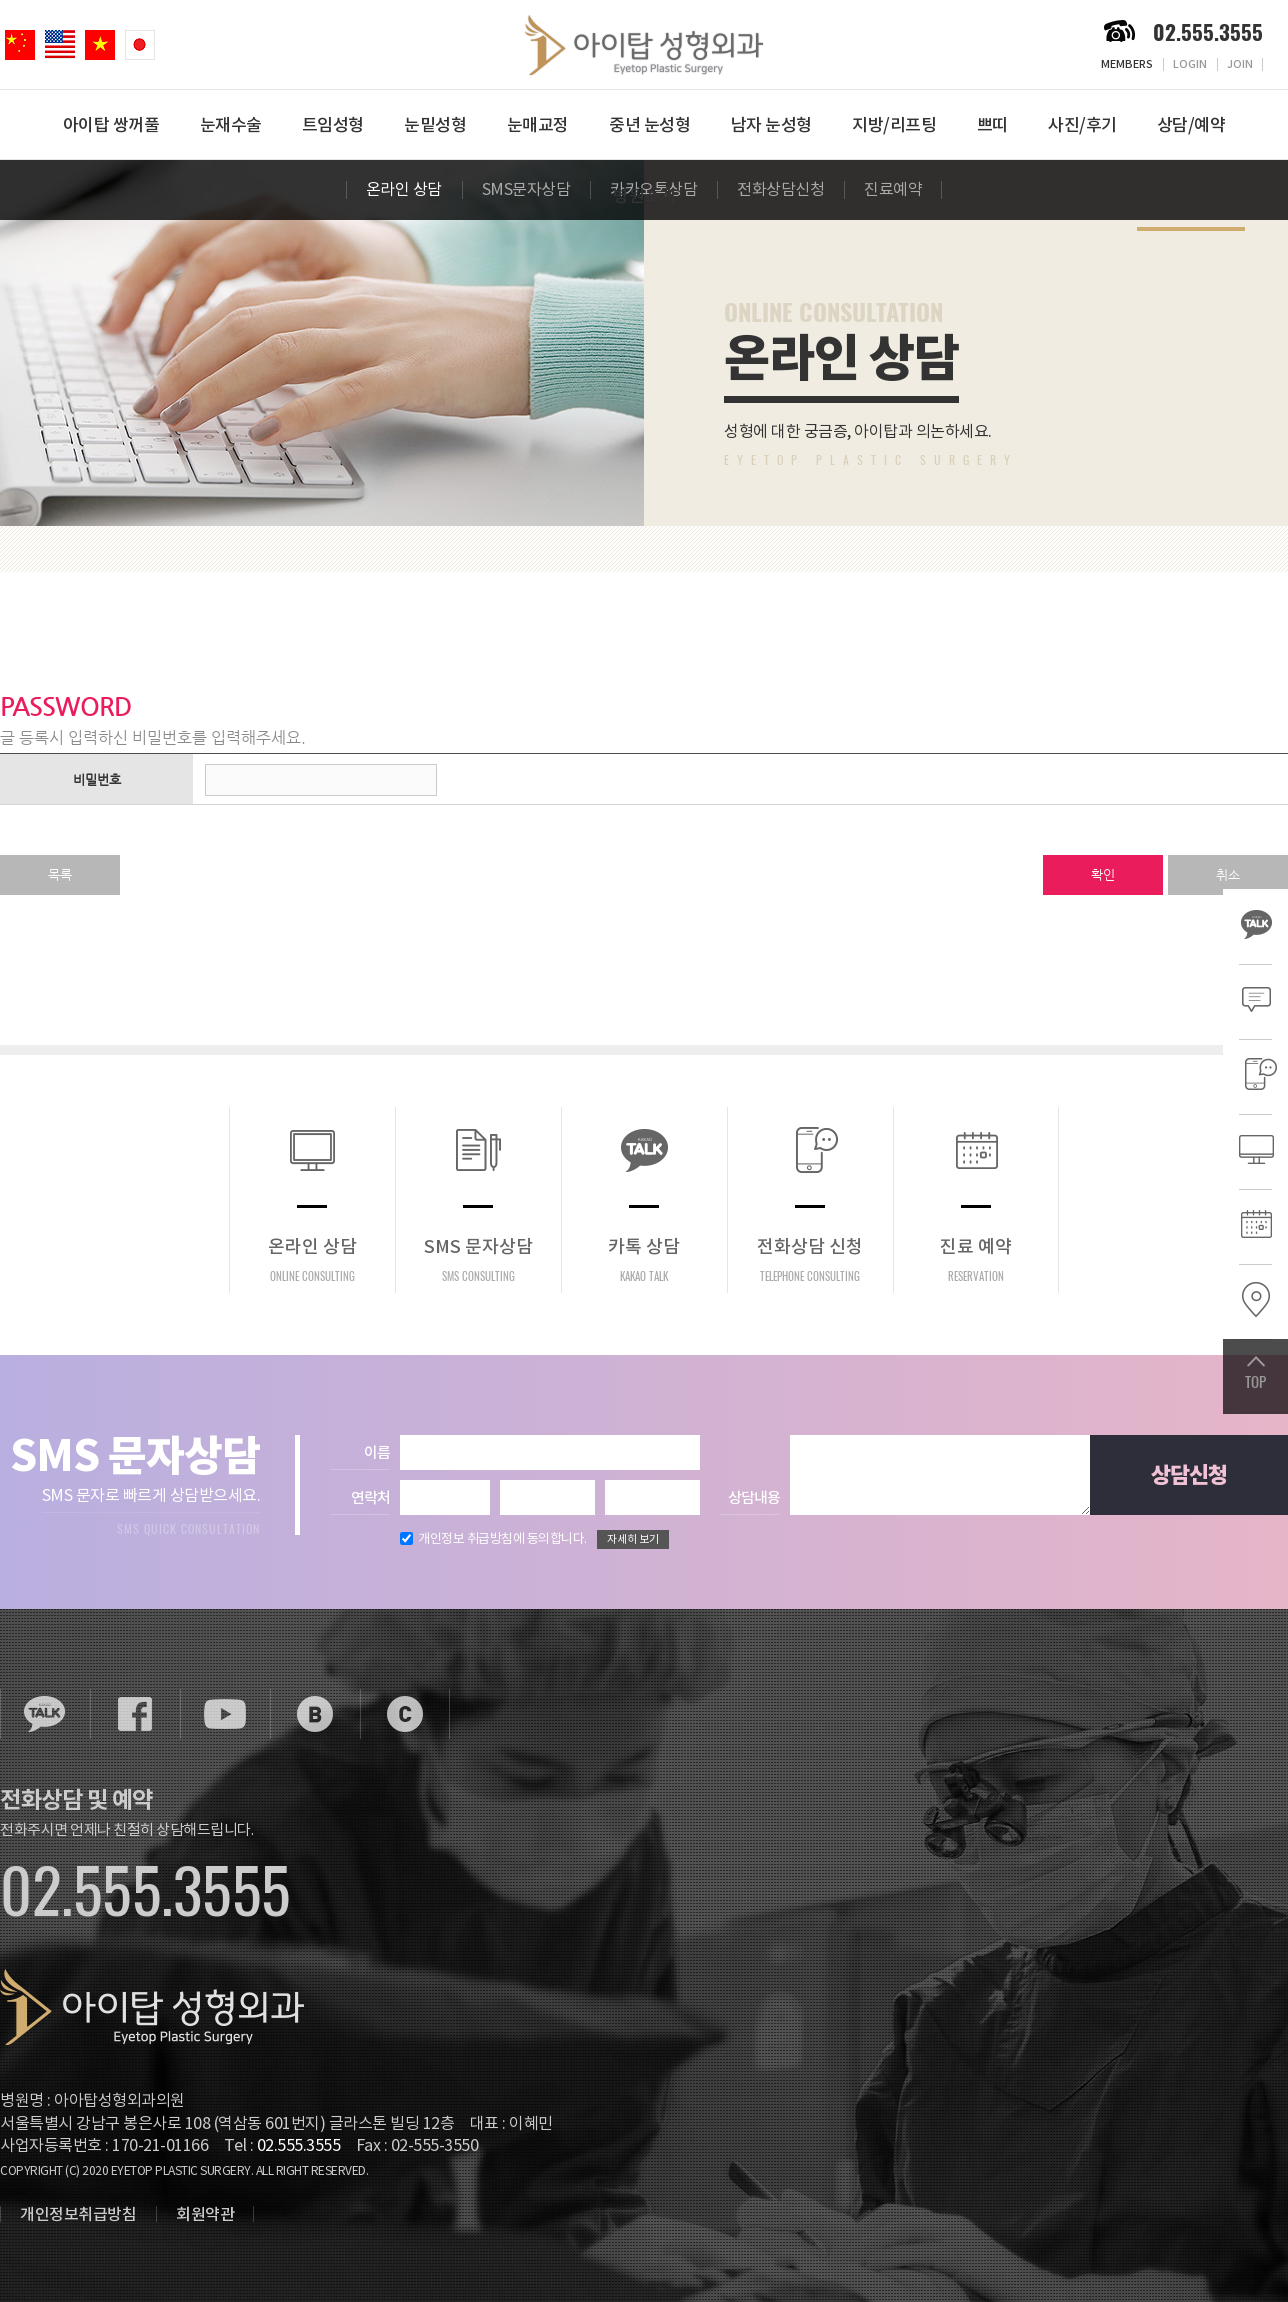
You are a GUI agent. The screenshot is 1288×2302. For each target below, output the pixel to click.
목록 (60, 874)
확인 (1103, 874)
